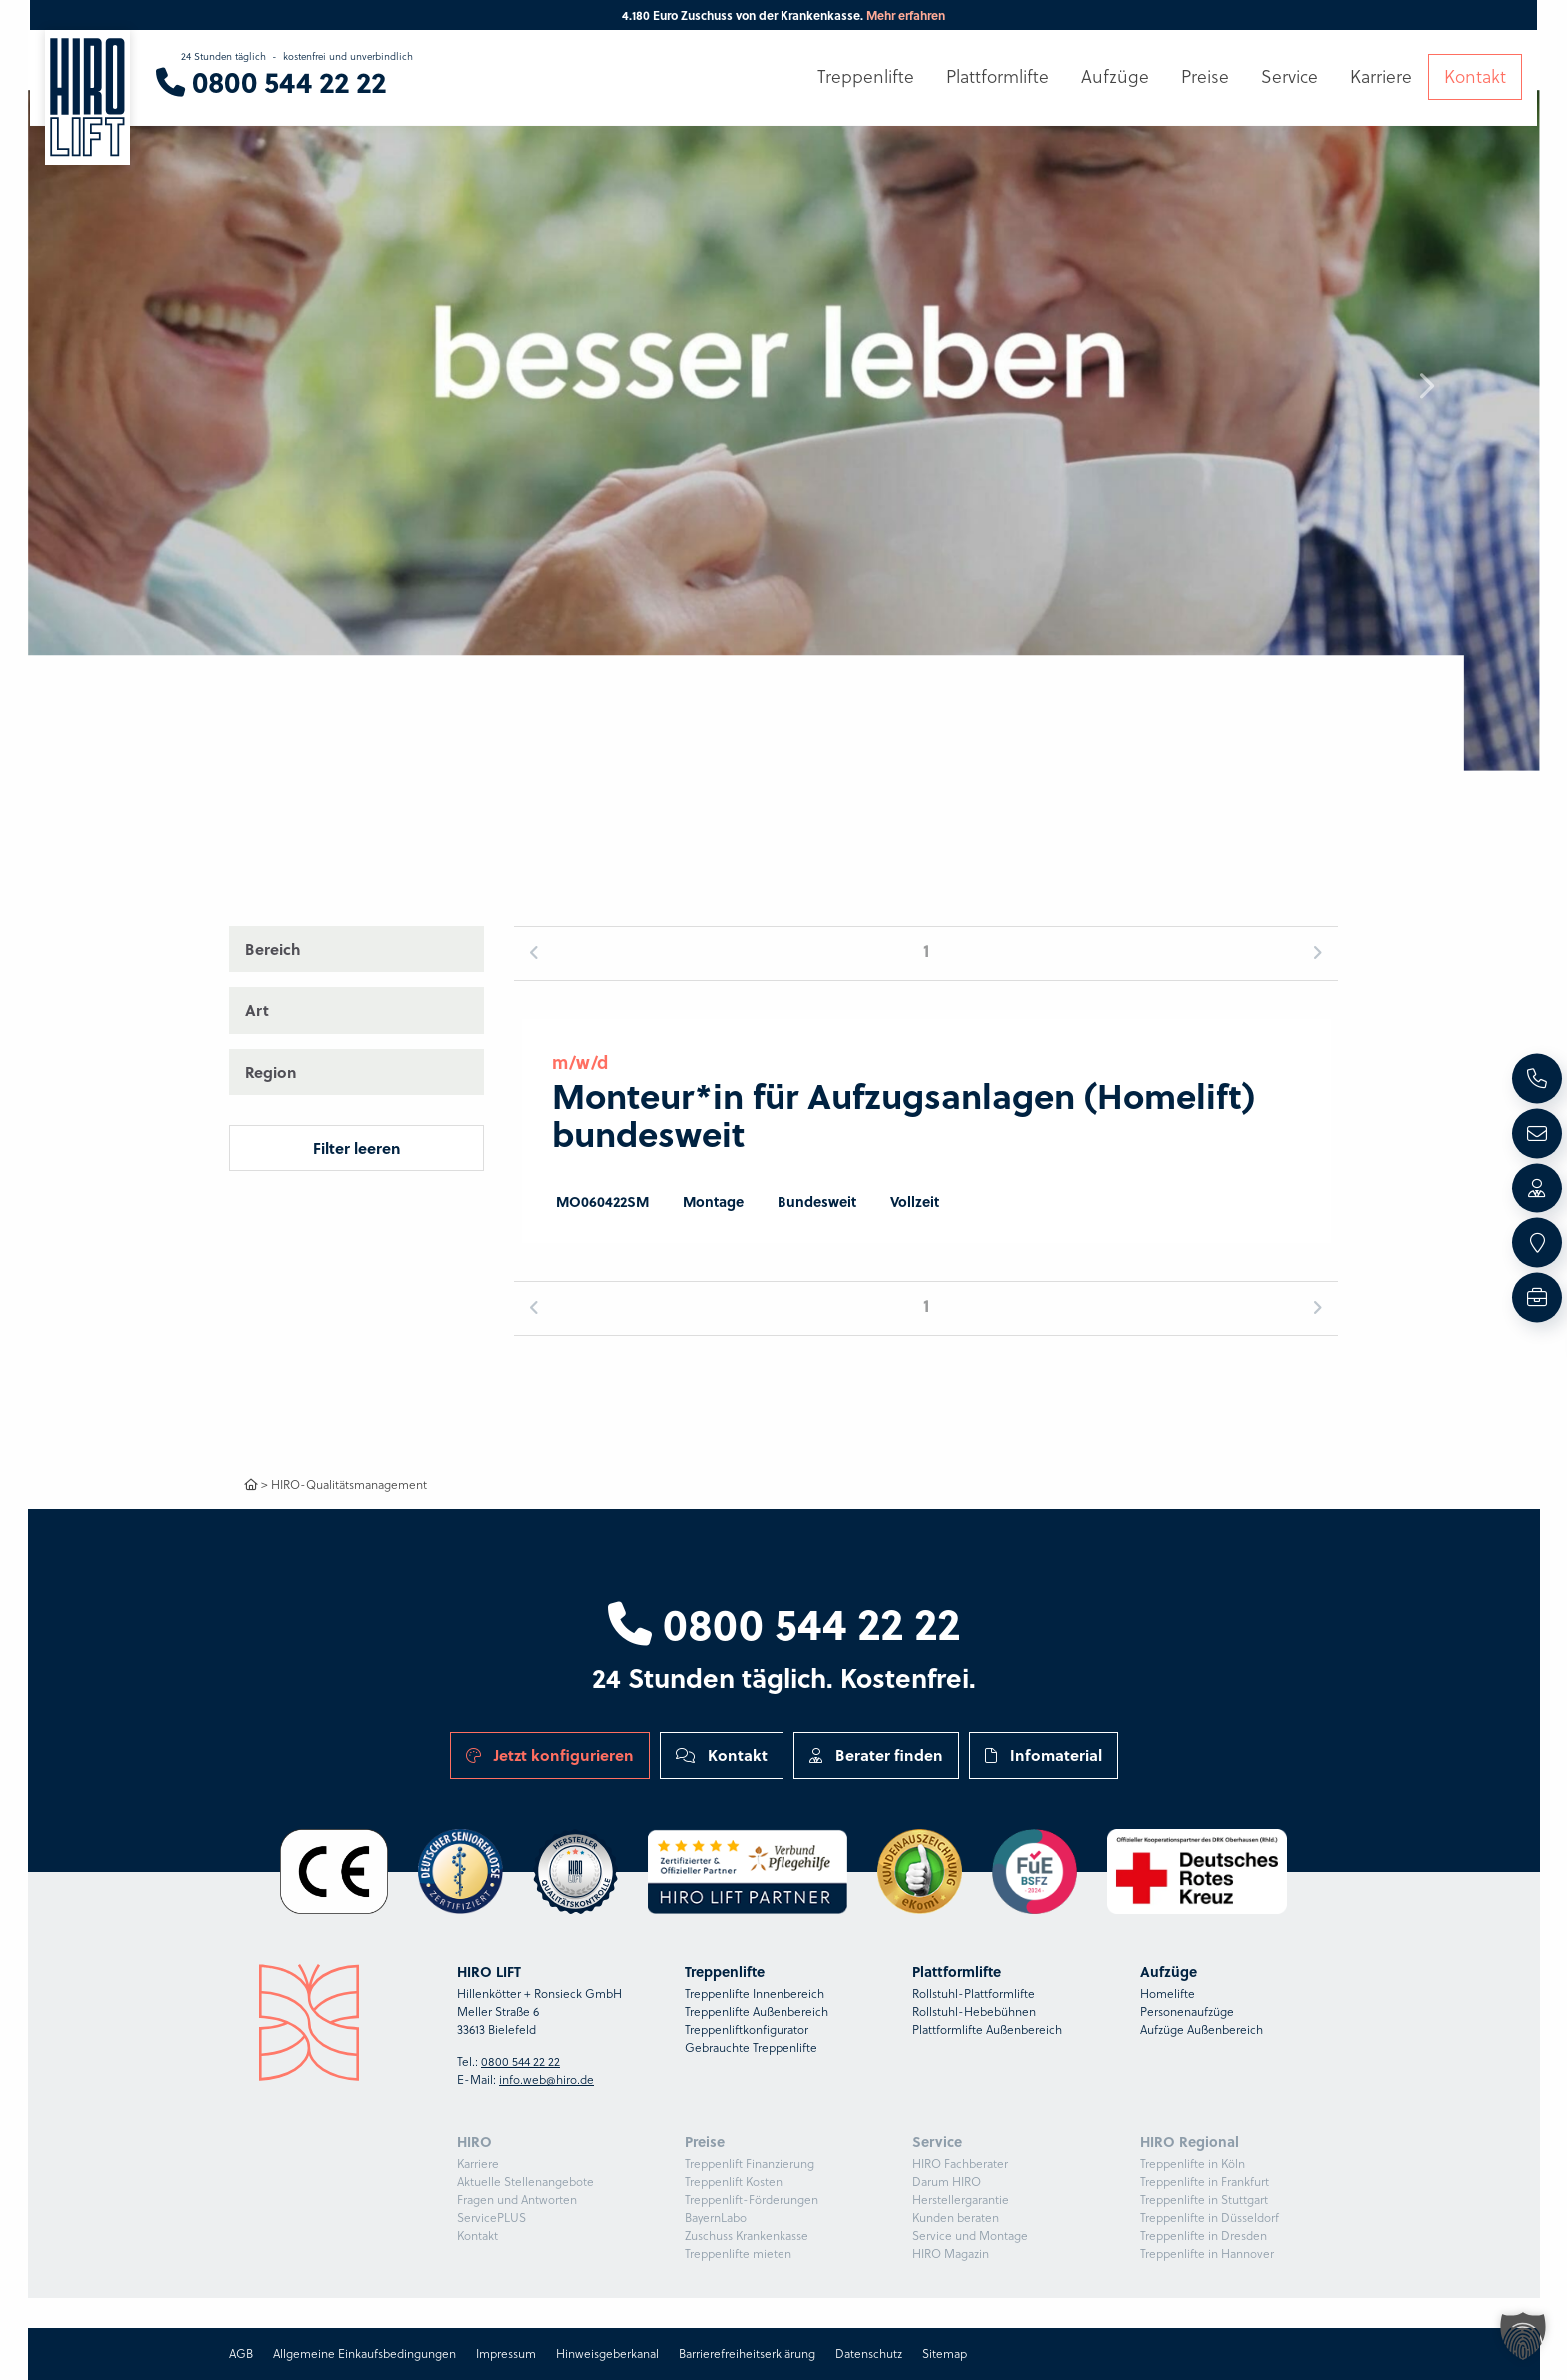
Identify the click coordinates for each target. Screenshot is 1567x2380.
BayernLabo (716, 2217)
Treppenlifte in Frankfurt (1204, 2181)
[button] (1426, 385)
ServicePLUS (491, 2217)
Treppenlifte (865, 77)
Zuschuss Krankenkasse (746, 2235)
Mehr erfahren (905, 15)
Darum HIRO (946, 2181)
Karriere (478, 2163)
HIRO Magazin (950, 2253)
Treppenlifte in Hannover (1207, 2253)
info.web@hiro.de (546, 2079)
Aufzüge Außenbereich (1201, 2029)
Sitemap (944, 2353)
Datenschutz (868, 2353)
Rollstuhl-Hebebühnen (974, 2011)
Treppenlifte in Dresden (1203, 2235)
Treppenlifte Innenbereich (754, 1993)
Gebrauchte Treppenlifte (751, 2047)
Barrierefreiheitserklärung (747, 2353)
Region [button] (271, 1071)
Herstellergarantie (960, 2199)
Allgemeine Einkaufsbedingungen (364, 2353)
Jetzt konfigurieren (550, 1754)
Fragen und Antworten (517, 2199)
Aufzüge (1115, 77)
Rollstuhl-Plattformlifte (973, 1993)
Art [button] (257, 1009)
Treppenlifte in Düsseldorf (1209, 2217)
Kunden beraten (955, 2217)
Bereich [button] (273, 948)
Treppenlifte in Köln (1192, 2163)
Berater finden (876, 1754)
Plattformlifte (997, 77)
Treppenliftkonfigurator (746, 2029)
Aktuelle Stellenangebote (525, 2181)
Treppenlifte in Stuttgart (1204, 2199)
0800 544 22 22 (784, 1622)
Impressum (506, 2353)
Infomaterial (1043, 1754)
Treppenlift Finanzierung (749, 2163)
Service (1289, 77)
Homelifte (1167, 1993)
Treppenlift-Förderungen (751, 2199)
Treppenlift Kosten (734, 2181)
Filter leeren (357, 1147)
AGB (241, 2353)
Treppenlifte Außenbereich (756, 2011)
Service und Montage (970, 2235)
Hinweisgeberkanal (607, 2353)
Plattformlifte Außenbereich (987, 2029)
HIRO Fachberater (960, 2163)
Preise (1205, 77)
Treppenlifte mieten (738, 2253)
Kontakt (722, 1754)
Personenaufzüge (1187, 2011)
